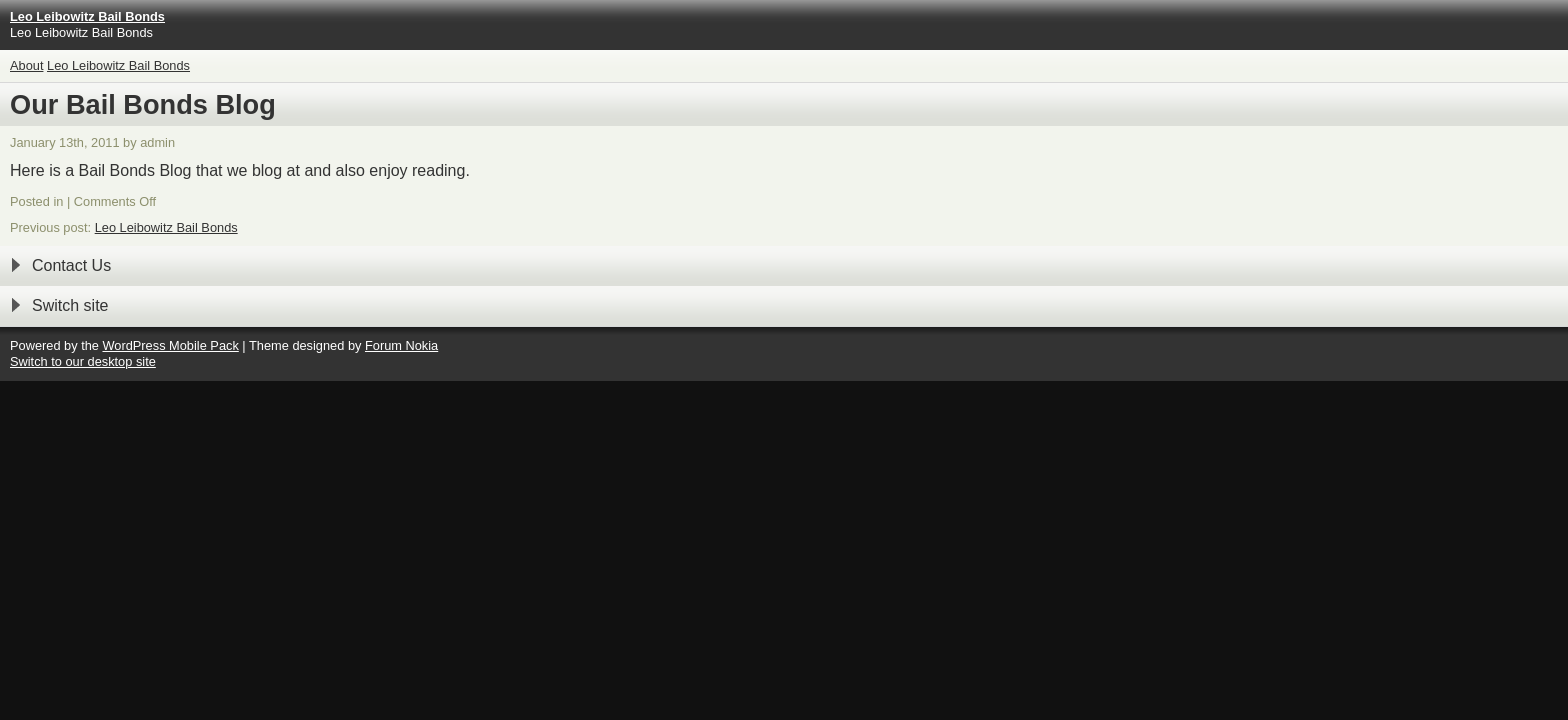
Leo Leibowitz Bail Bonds (118, 65)
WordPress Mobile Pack (170, 345)
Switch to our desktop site (83, 361)
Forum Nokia (401, 345)
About (26, 65)
